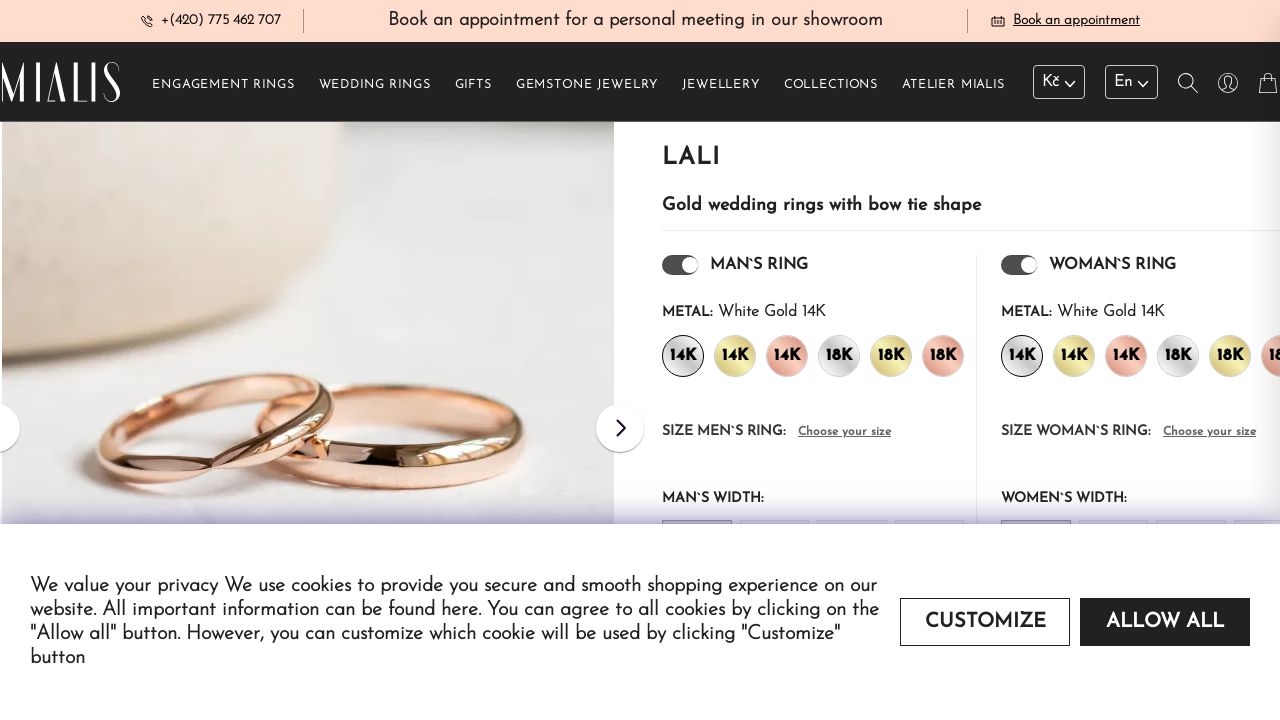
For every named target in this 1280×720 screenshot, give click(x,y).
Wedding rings (375, 91)
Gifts (473, 91)
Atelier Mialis (953, 91)
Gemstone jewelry (587, 91)
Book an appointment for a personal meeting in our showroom (635, 23)
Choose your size (844, 438)
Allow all (1165, 622)
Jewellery (721, 91)
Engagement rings (223, 91)
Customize (985, 622)
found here (433, 610)
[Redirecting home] (61, 88)
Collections (831, 91)
